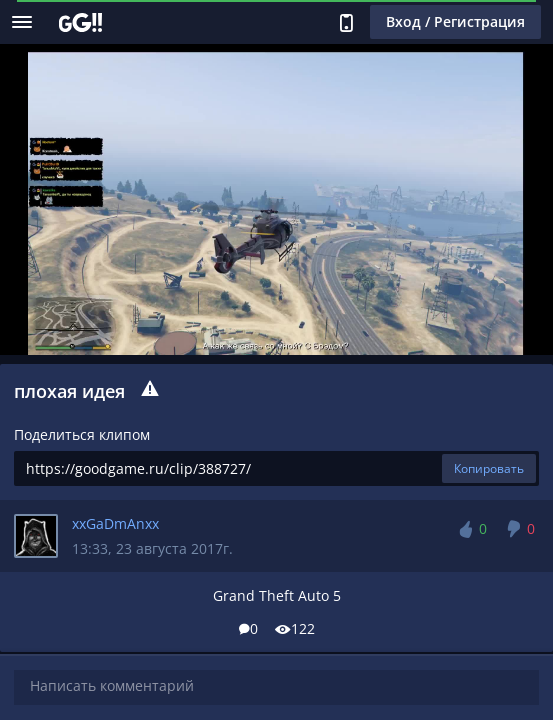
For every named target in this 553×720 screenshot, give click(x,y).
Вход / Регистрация (455, 21)
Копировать (489, 468)
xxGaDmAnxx (115, 523)
